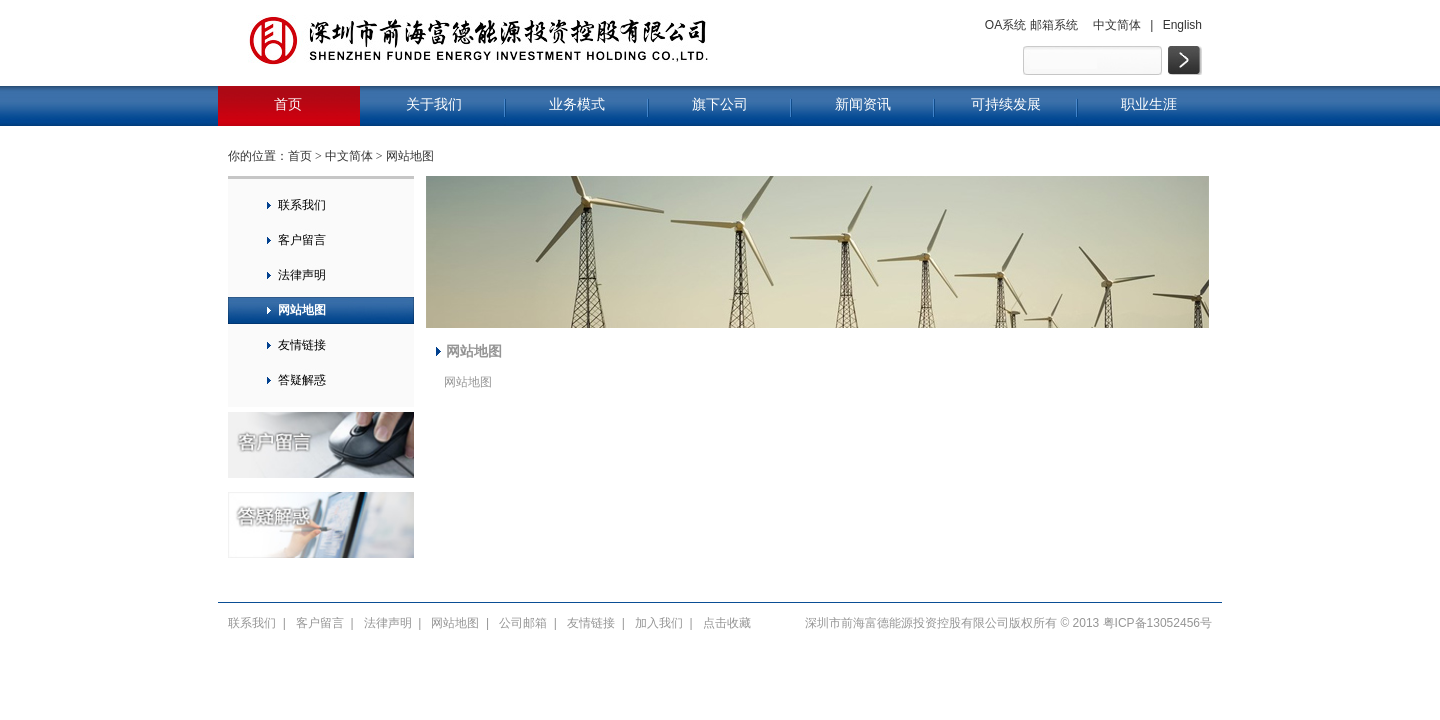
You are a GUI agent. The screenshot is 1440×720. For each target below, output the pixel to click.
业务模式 (577, 104)
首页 (288, 104)
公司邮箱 (523, 623)
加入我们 (659, 623)
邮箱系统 (1054, 25)
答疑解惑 (302, 380)
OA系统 (1005, 25)
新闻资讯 (863, 104)
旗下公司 (720, 104)
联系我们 (302, 205)
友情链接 (302, 345)
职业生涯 (1149, 104)
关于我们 (434, 104)
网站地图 (410, 156)
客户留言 (302, 240)
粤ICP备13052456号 (1157, 623)
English (1182, 25)
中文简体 (1117, 25)
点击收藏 (727, 623)
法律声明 (302, 275)
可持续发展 (1006, 104)
